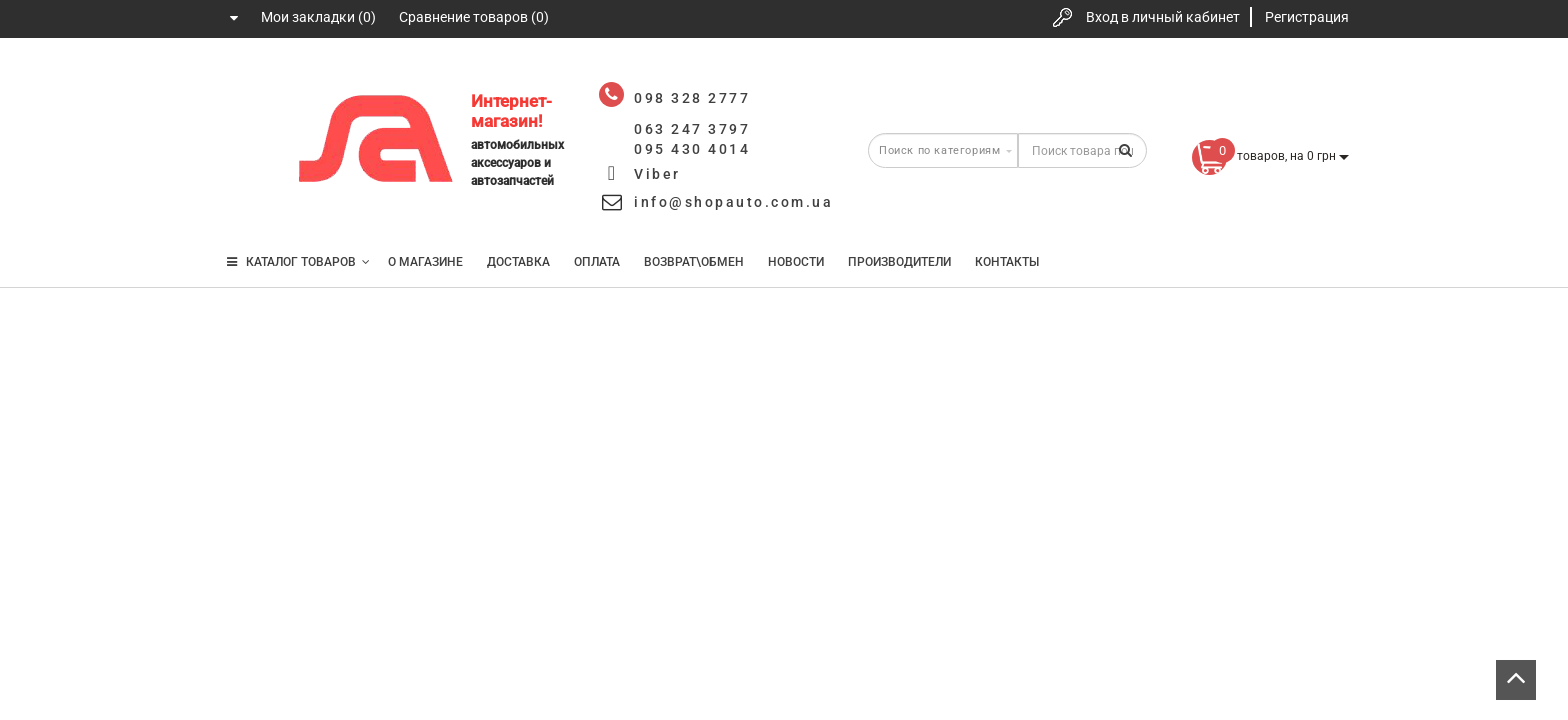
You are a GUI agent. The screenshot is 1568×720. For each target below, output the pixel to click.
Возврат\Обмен (694, 262)
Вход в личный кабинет (1163, 17)
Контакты (1007, 262)
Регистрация (1307, 17)
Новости (796, 262)
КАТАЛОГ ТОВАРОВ (298, 262)
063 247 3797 (247, 142)
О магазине (425, 262)
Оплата (597, 262)
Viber (657, 174)
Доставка (518, 262)
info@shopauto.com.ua (733, 202)
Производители (899, 262)
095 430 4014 (249, 202)
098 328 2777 (247, 82)
